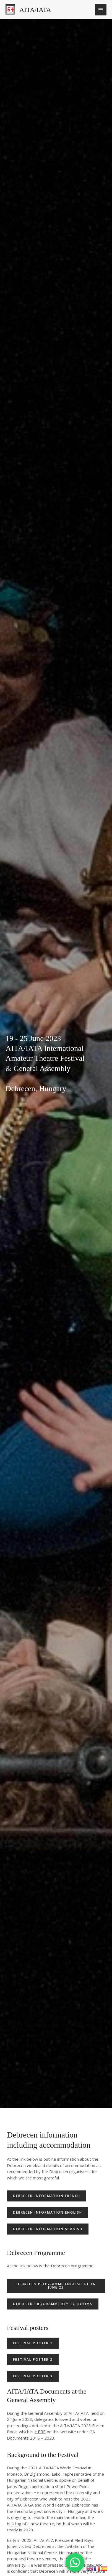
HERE (40, 2431)
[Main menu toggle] (101, 10)
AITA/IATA (35, 9)
